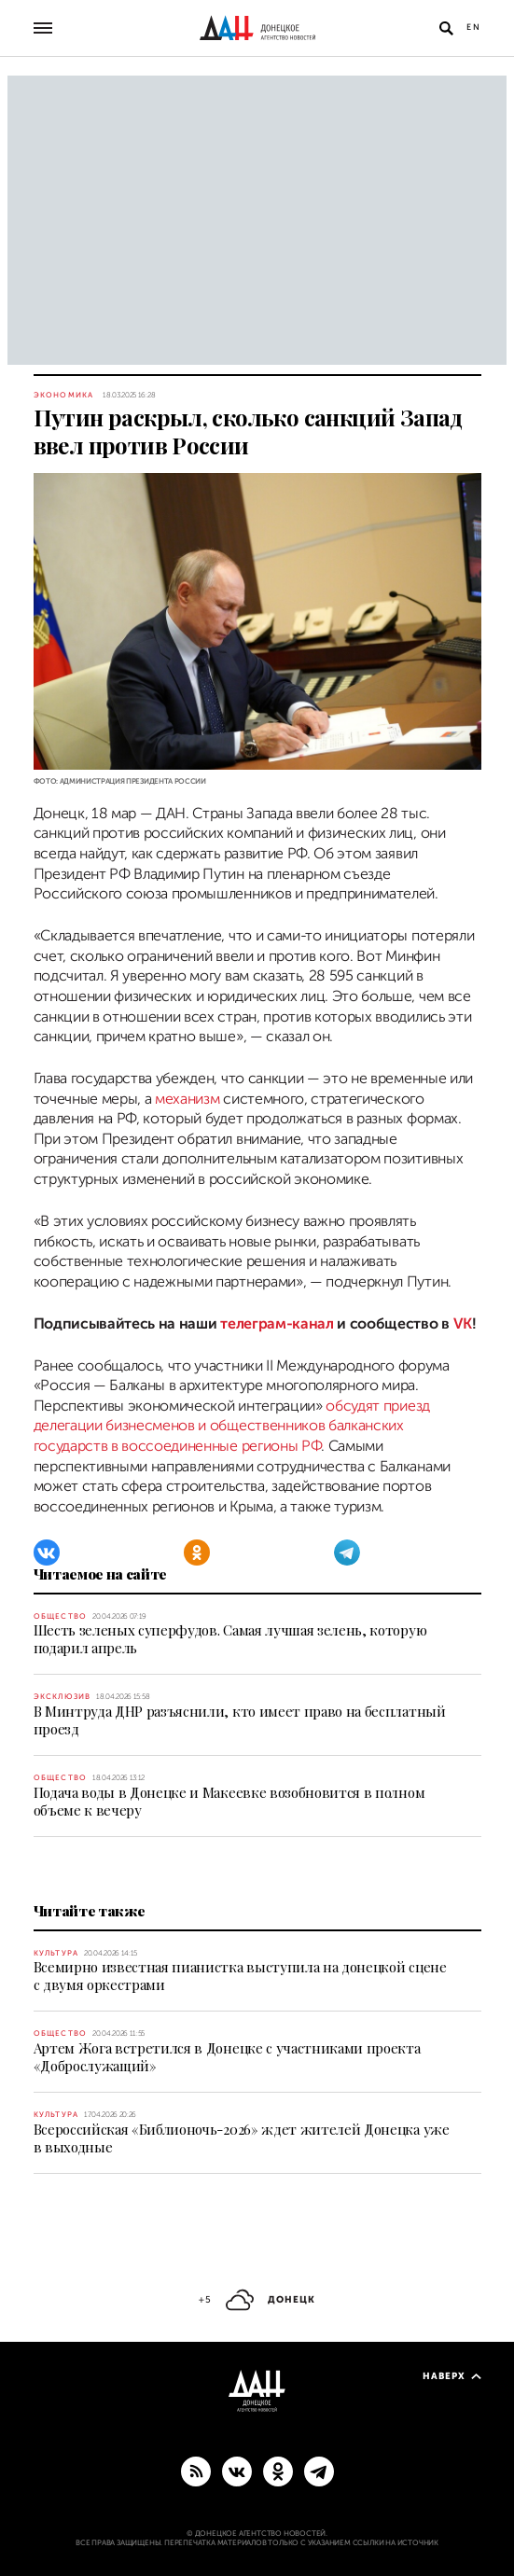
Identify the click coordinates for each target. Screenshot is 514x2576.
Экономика (64, 395)
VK (462, 1324)
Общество (61, 1616)
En (473, 27)
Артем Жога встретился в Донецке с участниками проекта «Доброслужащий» (227, 2057)
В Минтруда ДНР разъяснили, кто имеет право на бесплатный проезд (240, 1720)
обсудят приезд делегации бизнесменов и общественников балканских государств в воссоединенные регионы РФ (232, 1426)
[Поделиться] (12, 763)
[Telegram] (347, 1552)
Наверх (452, 2376)
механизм (189, 1099)
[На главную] (257, 28)
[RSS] (196, 2470)
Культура (56, 1953)
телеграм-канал (277, 1324)
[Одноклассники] (197, 1552)
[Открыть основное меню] (43, 28)
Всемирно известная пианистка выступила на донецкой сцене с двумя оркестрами (240, 1975)
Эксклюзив (62, 1696)
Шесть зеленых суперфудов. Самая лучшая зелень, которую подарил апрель (230, 1639)
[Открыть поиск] (447, 28)
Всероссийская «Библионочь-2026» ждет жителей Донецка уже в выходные (242, 2138)
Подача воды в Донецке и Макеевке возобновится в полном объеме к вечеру (229, 1801)
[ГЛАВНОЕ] (319, 2470)
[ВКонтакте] (47, 1552)
